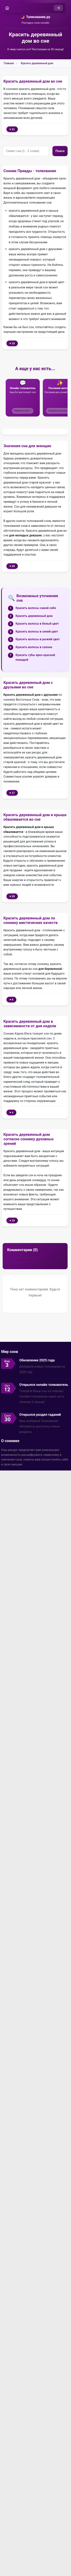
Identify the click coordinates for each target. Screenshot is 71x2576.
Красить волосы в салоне (34, 647)
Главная (9, 63)
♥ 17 (12, 792)
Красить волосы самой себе (36, 608)
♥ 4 (11, 1112)
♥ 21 (12, 129)
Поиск (60, 151)
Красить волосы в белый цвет (37, 623)
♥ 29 (12, 566)
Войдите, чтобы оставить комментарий (25, 1260)
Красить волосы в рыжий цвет (38, 639)
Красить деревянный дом (37, 63)
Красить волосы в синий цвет (37, 631)
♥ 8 (11, 999)
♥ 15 (12, 343)
